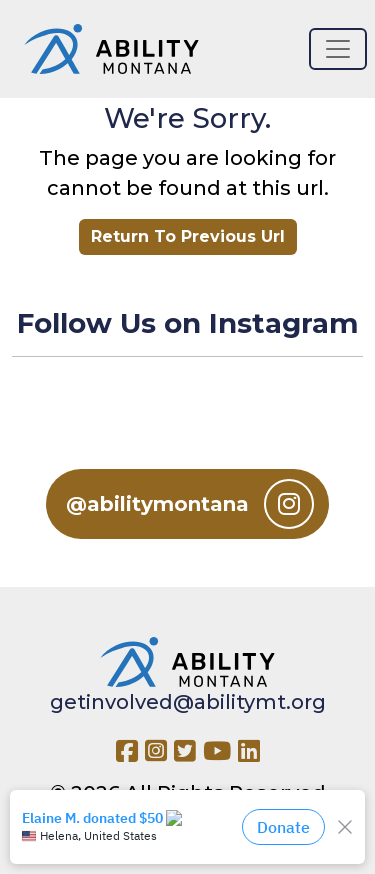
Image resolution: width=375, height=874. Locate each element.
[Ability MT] (111, 49)
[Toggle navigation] (338, 49)
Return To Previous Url (188, 236)
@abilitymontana (190, 504)
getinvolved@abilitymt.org (188, 702)
